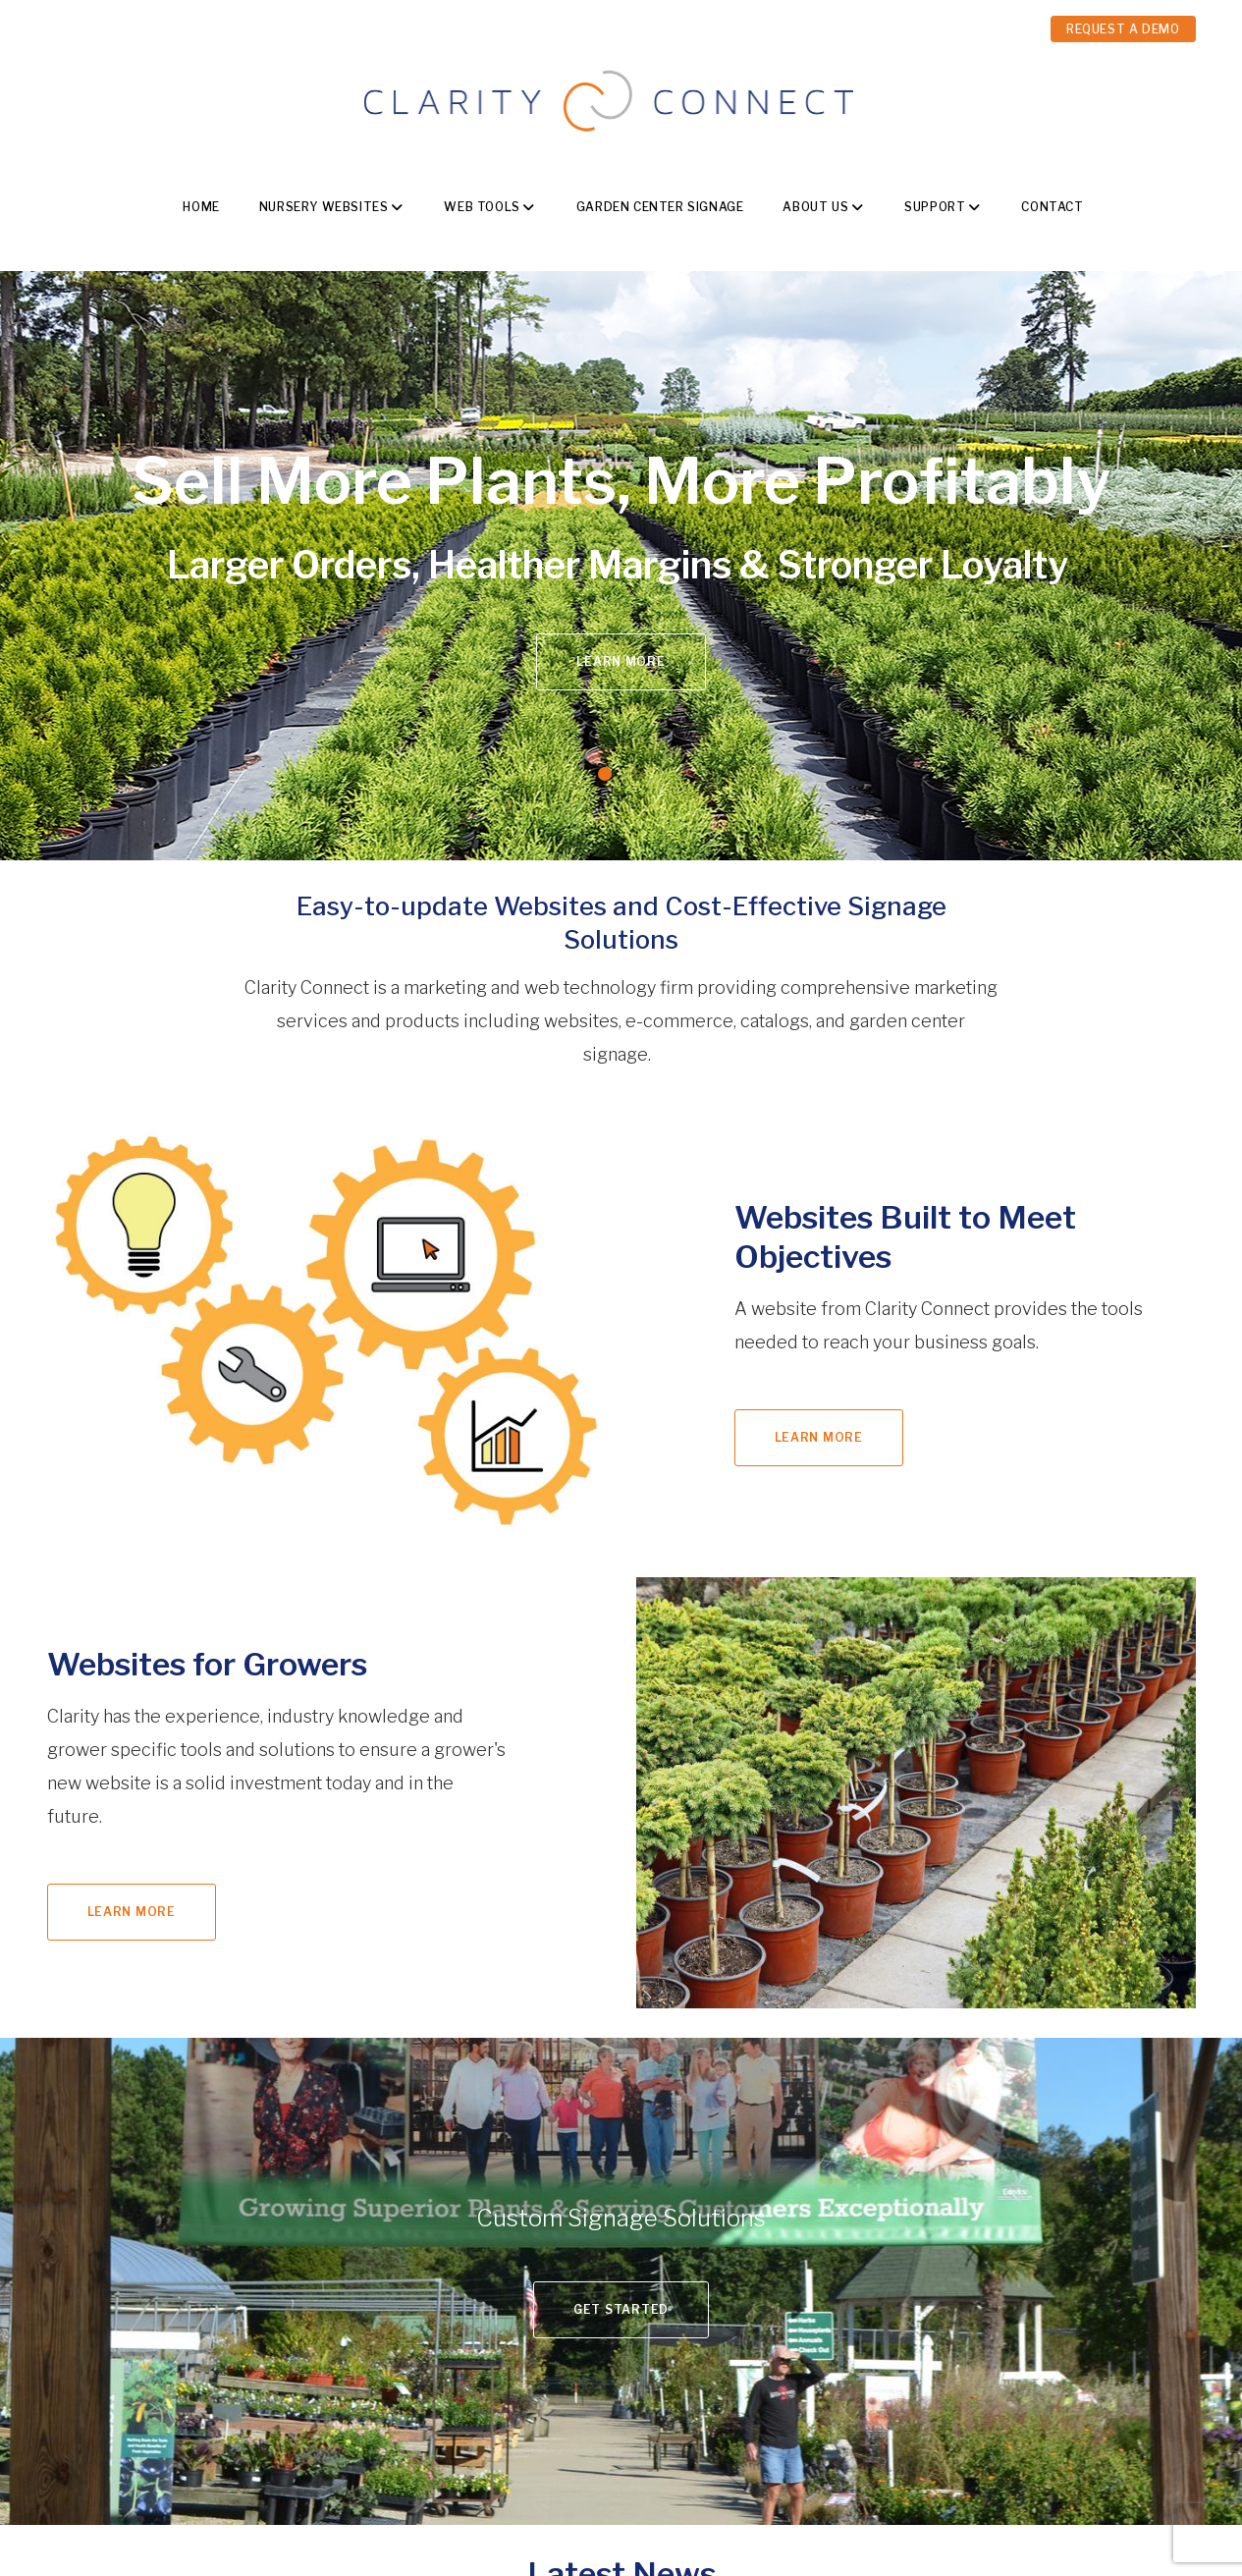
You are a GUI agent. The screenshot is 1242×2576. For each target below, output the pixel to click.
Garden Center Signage (660, 206)
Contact (1052, 206)
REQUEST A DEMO (1122, 29)
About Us (815, 206)
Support (934, 206)
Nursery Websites (324, 206)
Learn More (620, 661)
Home (201, 206)
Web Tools (481, 206)
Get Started (621, 2309)
